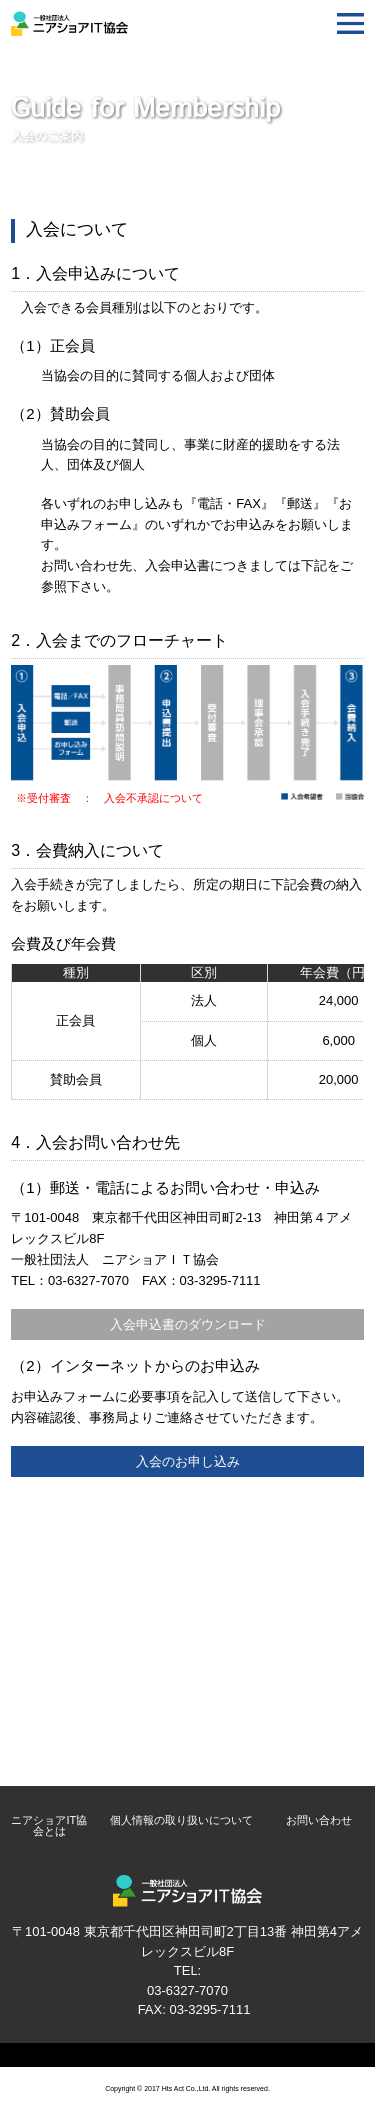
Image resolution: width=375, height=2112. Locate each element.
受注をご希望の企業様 (188, 1759)
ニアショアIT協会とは (49, 1826)
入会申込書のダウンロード (188, 1324)
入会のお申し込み (188, 1461)
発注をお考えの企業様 (188, 1711)
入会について (188, 1613)
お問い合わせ (319, 1820)
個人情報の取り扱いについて (181, 1820)
